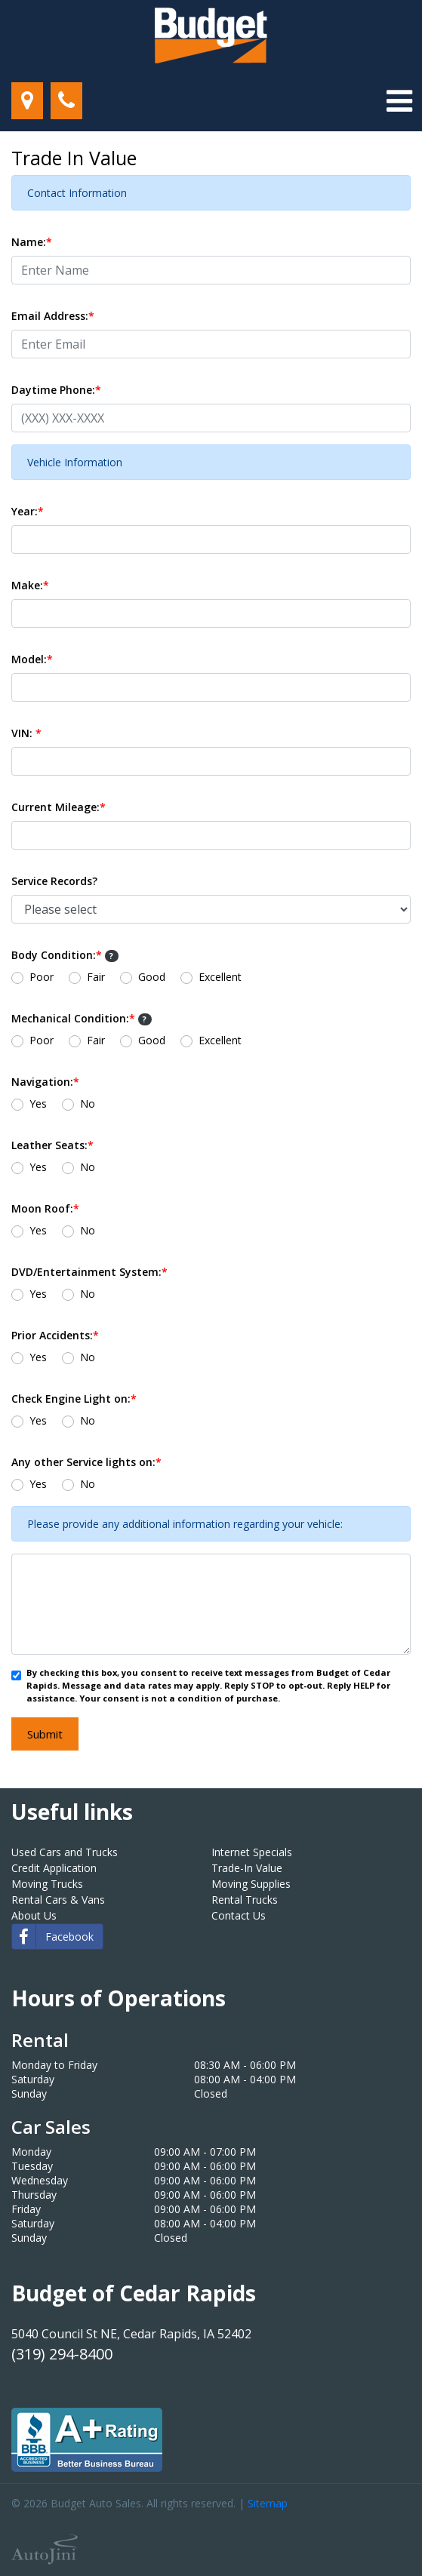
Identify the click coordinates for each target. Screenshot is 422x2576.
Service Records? (54, 881)
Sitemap (268, 2503)
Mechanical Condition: (81, 1018)
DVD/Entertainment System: (89, 1272)
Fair (96, 977)
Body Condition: (65, 955)
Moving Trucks (47, 1884)
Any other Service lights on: (86, 1462)
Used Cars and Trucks (64, 1852)
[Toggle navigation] (399, 101)
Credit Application (54, 1868)
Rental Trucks (244, 1899)
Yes (38, 1103)
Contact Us (238, 1915)
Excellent (220, 977)
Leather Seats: (52, 1145)
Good (151, 977)
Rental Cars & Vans (58, 1899)
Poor (41, 977)
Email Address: (52, 316)
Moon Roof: (45, 1208)
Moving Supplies (251, 1884)
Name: (31, 242)
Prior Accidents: (55, 1335)
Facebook (53, 1936)
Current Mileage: (58, 807)
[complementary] (376, 2530)
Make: (30, 585)
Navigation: (45, 1081)
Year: (27, 511)
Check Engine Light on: (74, 1398)
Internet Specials (251, 1852)
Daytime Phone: (56, 390)
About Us (34, 1915)
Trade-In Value (246, 1868)
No (87, 1103)
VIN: (26, 733)
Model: (32, 659)
